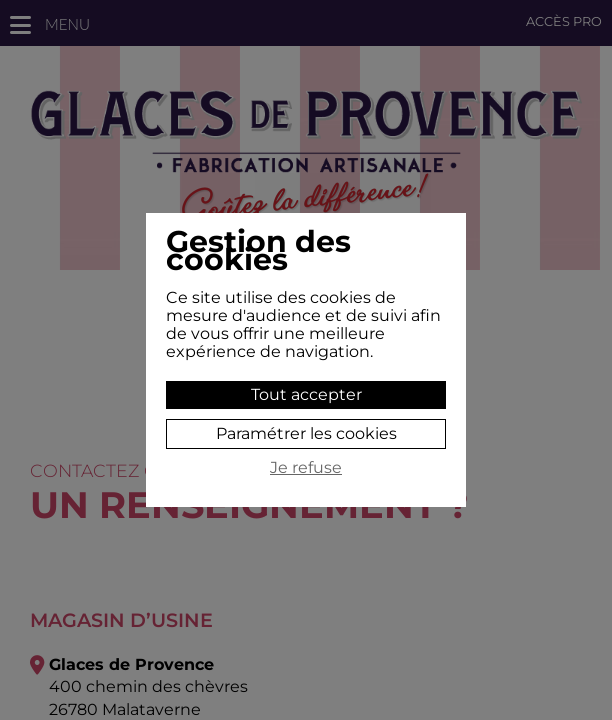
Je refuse (306, 468)
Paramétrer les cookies (306, 433)
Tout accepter (306, 394)
